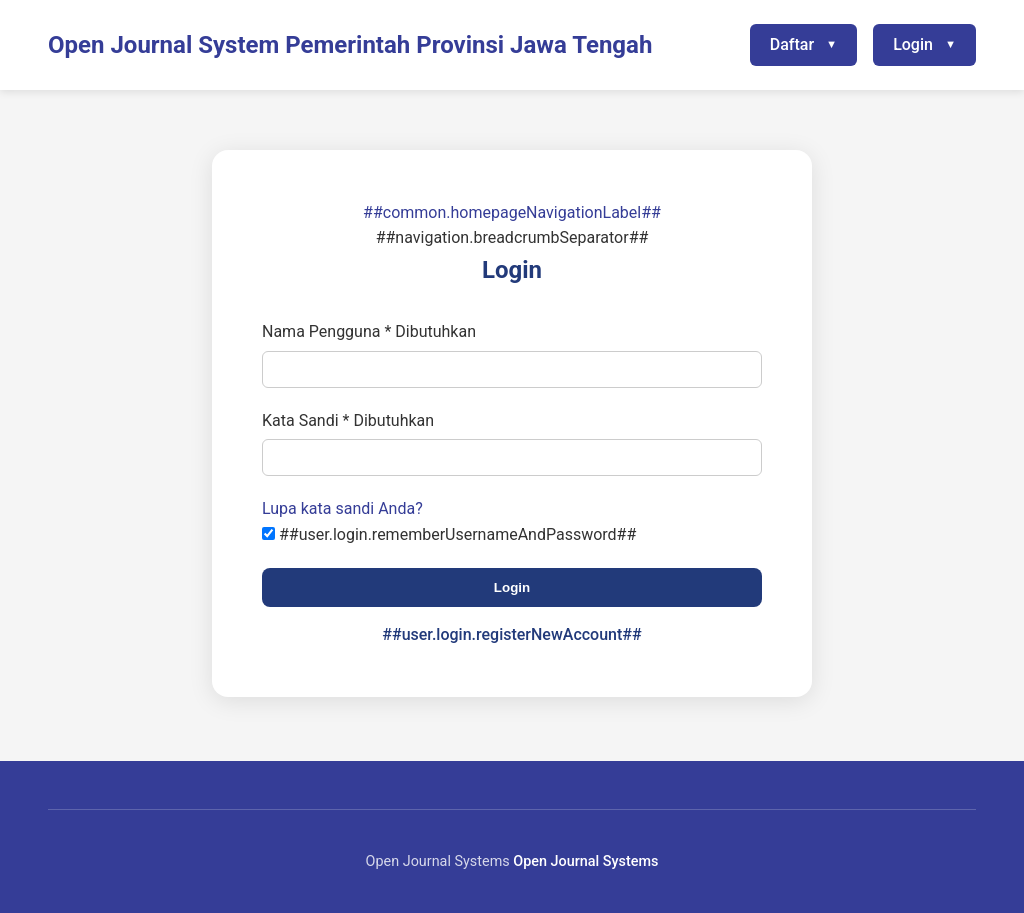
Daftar (792, 44)
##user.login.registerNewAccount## (511, 634)
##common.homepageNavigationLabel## (512, 212)
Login (913, 44)
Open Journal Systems (585, 861)
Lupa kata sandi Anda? (342, 508)
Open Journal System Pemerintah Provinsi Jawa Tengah (350, 45)
